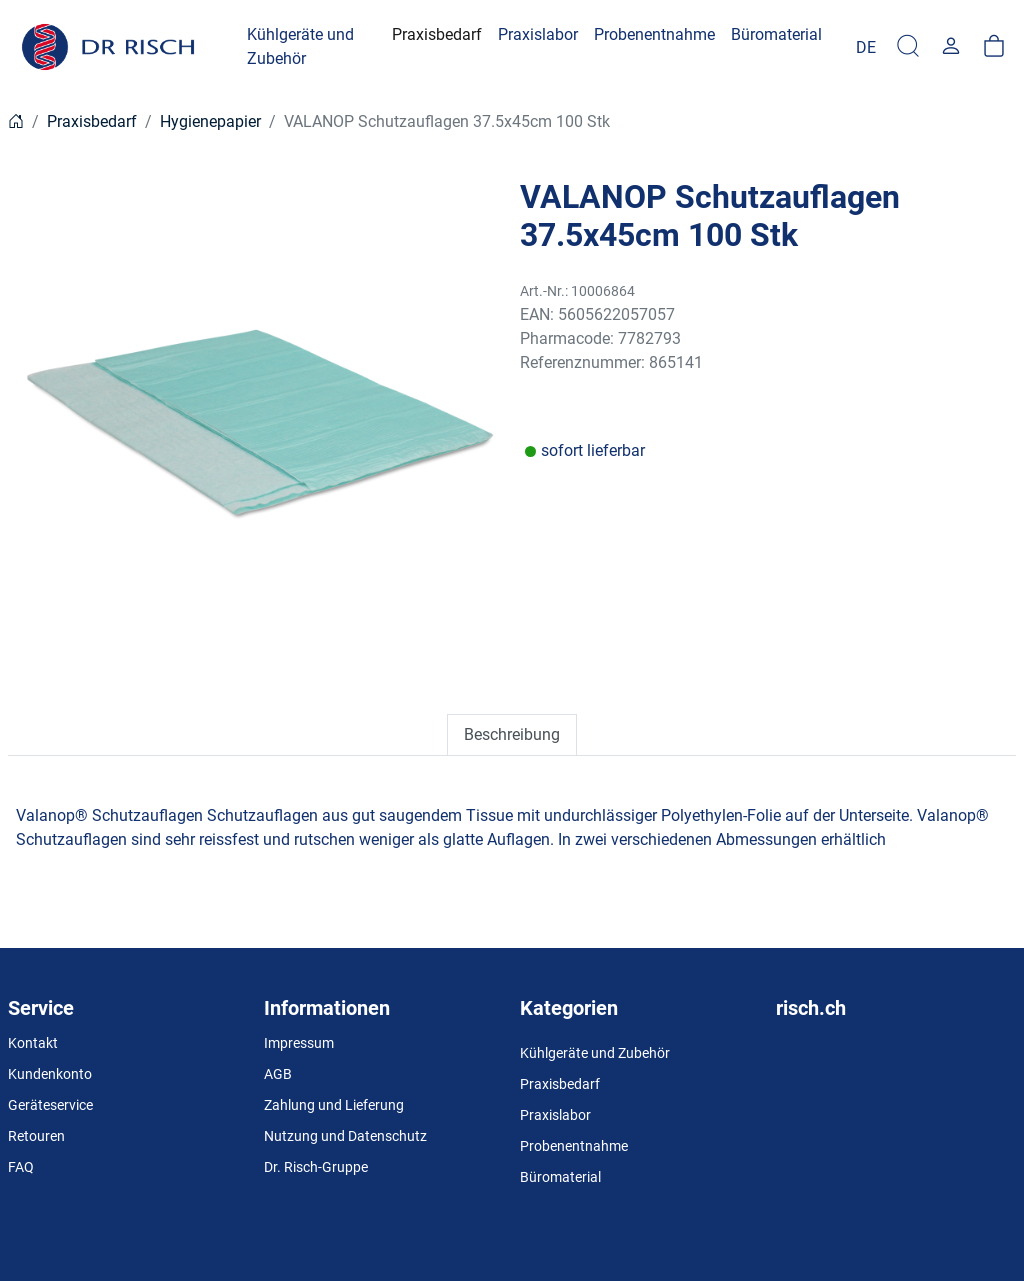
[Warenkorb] (994, 47)
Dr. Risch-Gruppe (316, 1167)
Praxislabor (555, 1115)
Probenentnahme (574, 1146)
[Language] (866, 47)
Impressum (299, 1043)
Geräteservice (50, 1105)
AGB (278, 1074)
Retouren (36, 1136)
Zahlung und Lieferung (334, 1105)
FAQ (21, 1167)
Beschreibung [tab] (512, 734)
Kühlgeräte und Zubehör (595, 1053)
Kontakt (33, 1043)
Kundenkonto (50, 1074)
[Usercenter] (951, 47)
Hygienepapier (210, 121)
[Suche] (908, 47)
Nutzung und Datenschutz (345, 1136)
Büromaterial (560, 1177)
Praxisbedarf (92, 121)
